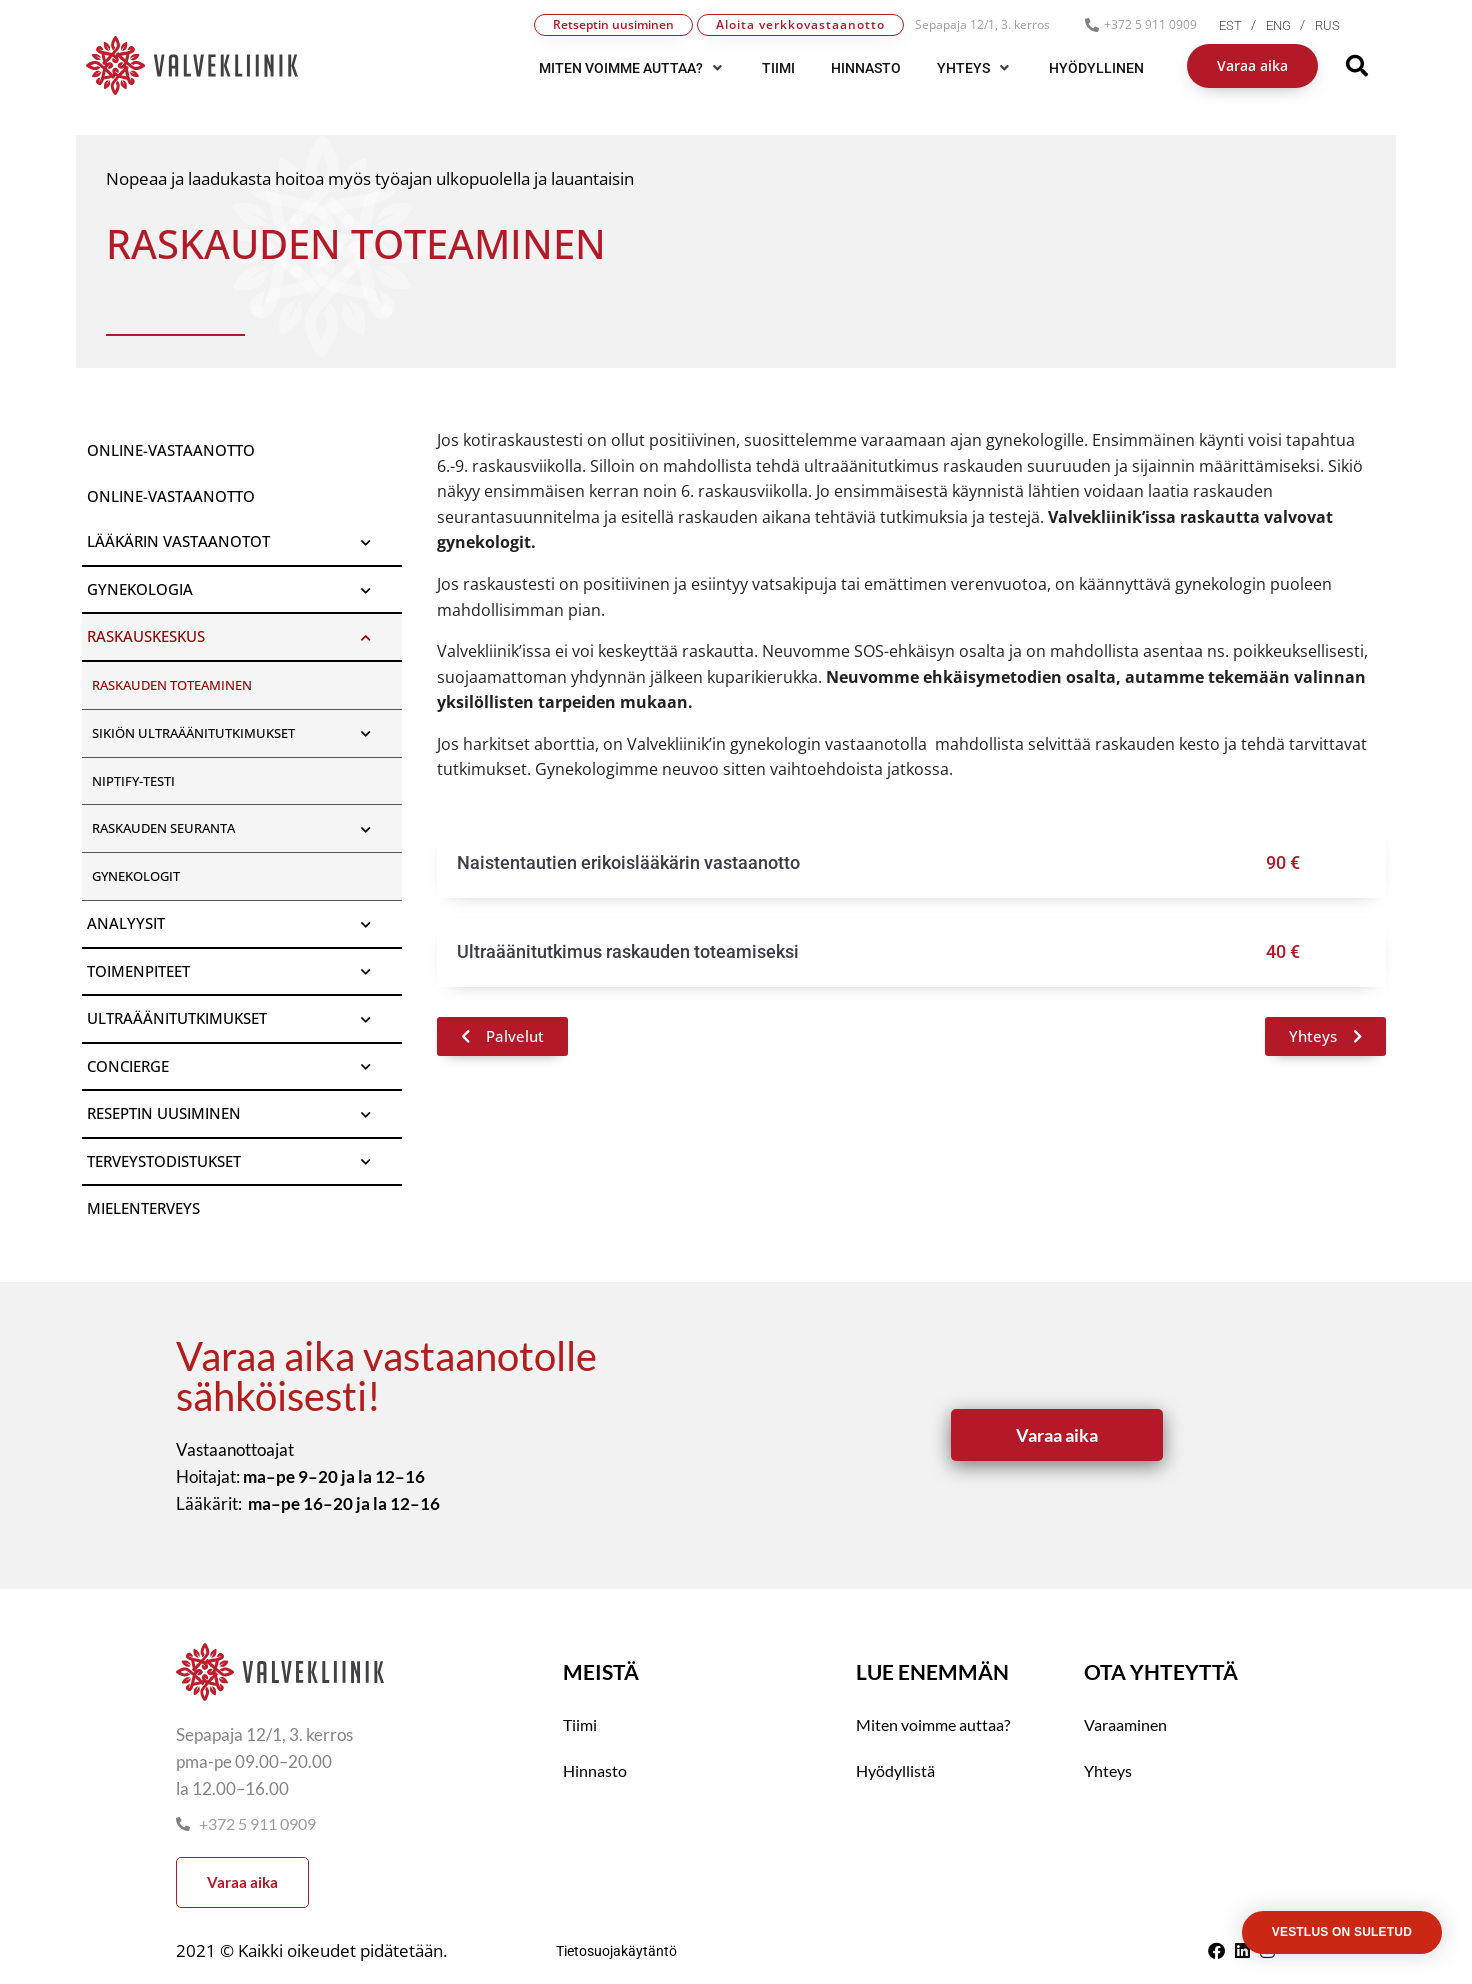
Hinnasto (595, 1770)
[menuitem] (1242, 25)
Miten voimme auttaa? (933, 1724)
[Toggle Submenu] (367, 542)
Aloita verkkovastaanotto (800, 24)
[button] (632, 68)
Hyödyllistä (895, 1770)
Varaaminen (1125, 1724)
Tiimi (580, 1724)
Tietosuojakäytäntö (616, 1951)
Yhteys (1108, 1770)
